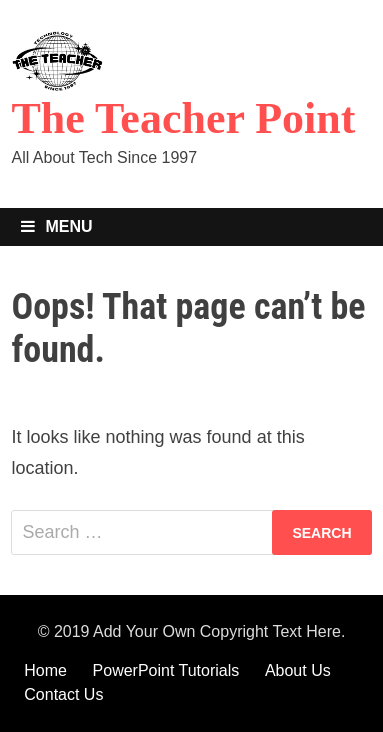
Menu (56, 226)
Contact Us (63, 694)
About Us (298, 670)
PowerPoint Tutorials (166, 670)
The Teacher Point (183, 118)
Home (45, 670)
